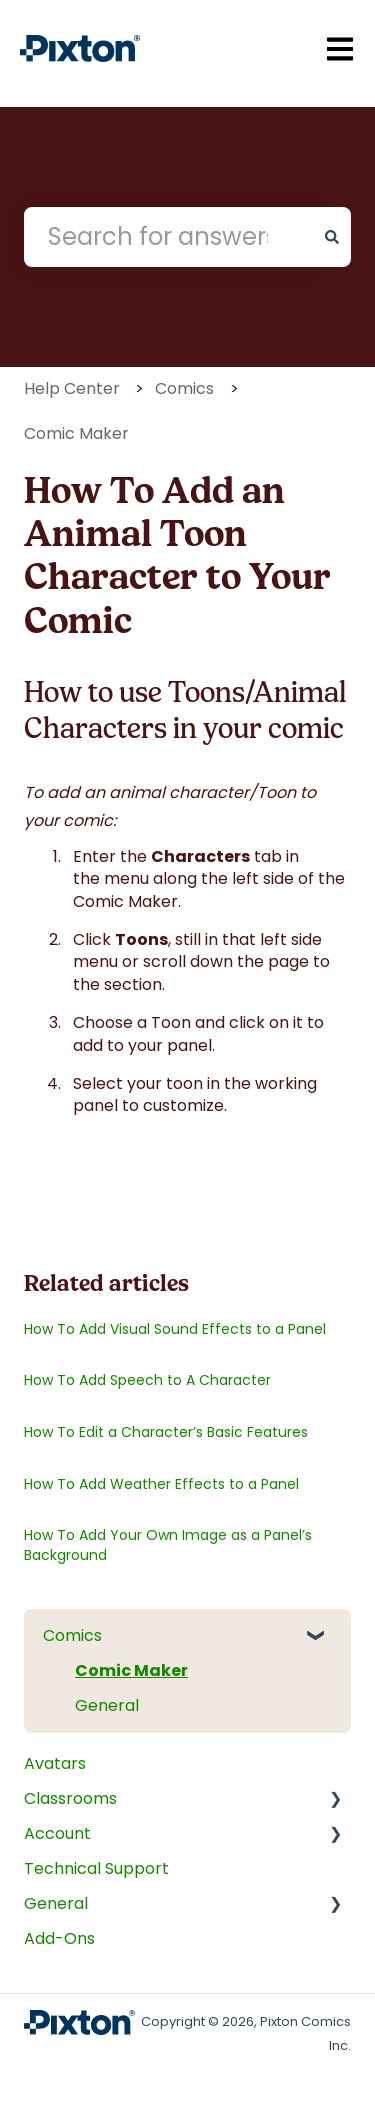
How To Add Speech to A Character (147, 1380)
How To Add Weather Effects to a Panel (161, 1484)
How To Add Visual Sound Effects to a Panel (175, 1329)
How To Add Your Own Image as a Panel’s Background (168, 1545)
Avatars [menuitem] (55, 1763)
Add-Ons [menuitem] (59, 1938)
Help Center (72, 388)
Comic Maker (76, 433)
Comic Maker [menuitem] (131, 1670)
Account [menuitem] (57, 1833)
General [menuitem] (107, 1705)
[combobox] (168, 237)
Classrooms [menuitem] (70, 1798)
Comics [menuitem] (72, 1635)
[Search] (332, 237)
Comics (184, 388)
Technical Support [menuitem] (96, 1868)
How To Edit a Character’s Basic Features (166, 1432)
